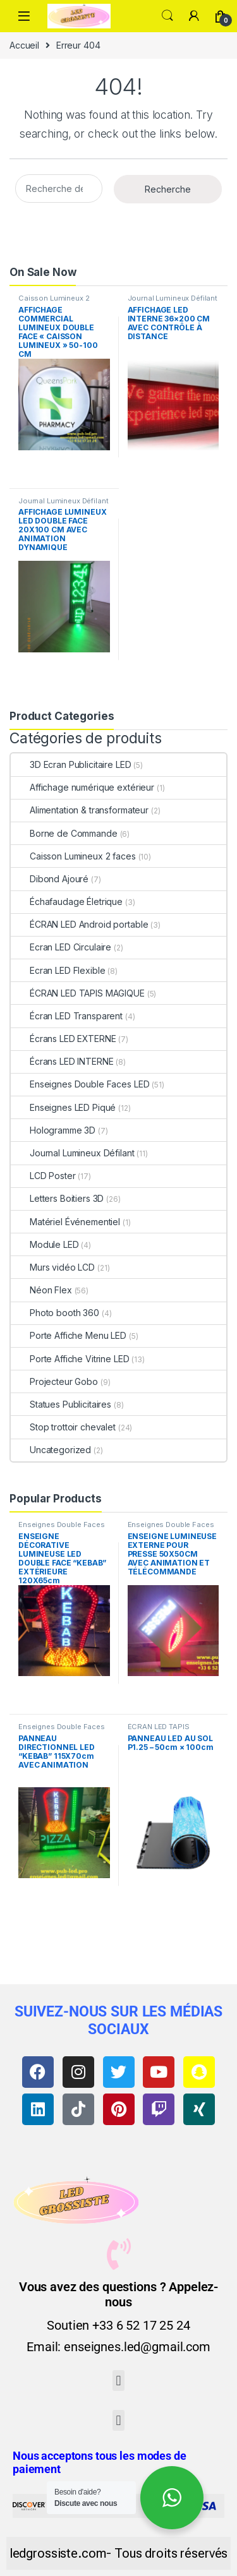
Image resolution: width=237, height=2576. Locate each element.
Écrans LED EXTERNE (63, 1038)
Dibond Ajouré (49, 878)
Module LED (45, 1244)
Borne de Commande (64, 833)
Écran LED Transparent (67, 1015)
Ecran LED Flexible (58, 970)
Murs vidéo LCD (53, 1267)
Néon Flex (41, 1290)
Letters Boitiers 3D (57, 1198)
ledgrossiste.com (58, 2553)
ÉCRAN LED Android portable (79, 924)
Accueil (24, 45)
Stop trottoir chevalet (63, 1427)
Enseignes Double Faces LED (80, 1084)
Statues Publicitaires (61, 1404)
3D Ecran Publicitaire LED (71, 764)
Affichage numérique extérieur (82, 787)
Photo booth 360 (55, 1312)
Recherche (168, 189)
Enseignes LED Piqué (63, 1107)
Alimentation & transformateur (80, 810)
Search (167, 16)
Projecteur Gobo (54, 1381)
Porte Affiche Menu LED (68, 1335)
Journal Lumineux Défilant (173, 298)
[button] (118, 2380)
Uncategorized (51, 1449)
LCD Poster (43, 1175)
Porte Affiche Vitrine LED (70, 1358)
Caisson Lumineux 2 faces (53, 302)
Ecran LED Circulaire (61, 947)
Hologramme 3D (53, 1130)
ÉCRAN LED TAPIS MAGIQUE (78, 993)
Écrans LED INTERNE (62, 1061)
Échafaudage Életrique (67, 901)
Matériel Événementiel (65, 1221)
